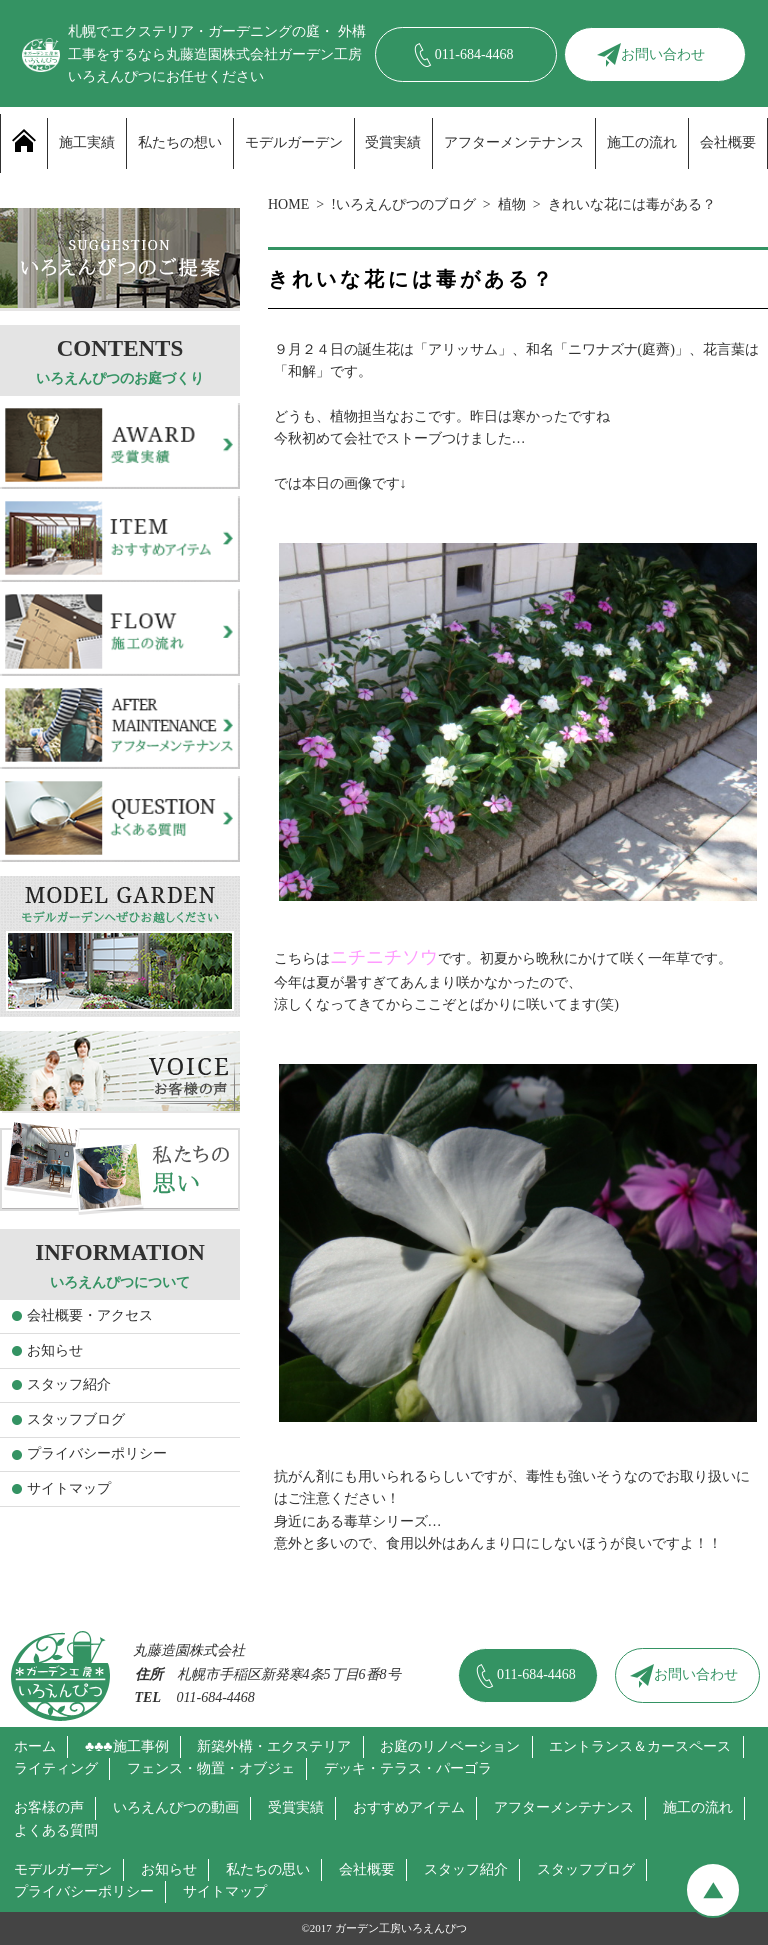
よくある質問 (56, 1830)
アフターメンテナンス (514, 142)
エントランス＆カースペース (640, 1746)
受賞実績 (393, 142)
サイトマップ (69, 1488)
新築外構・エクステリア (274, 1746)
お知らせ (55, 1350)
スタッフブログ (76, 1419)
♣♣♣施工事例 (127, 1746)
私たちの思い (268, 1869)
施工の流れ (642, 142)
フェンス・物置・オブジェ (211, 1768)
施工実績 (87, 142)
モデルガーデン (294, 142)
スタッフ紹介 (69, 1384)
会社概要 (728, 142)
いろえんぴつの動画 (176, 1807)
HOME (288, 204)
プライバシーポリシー (97, 1453)
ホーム (35, 1746)
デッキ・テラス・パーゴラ (408, 1768)
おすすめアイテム (409, 1807)
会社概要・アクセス (90, 1315)
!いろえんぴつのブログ (403, 204)
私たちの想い (180, 142)
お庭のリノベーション (450, 1746)
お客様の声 (49, 1807)
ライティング (56, 1768)
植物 (512, 204)
